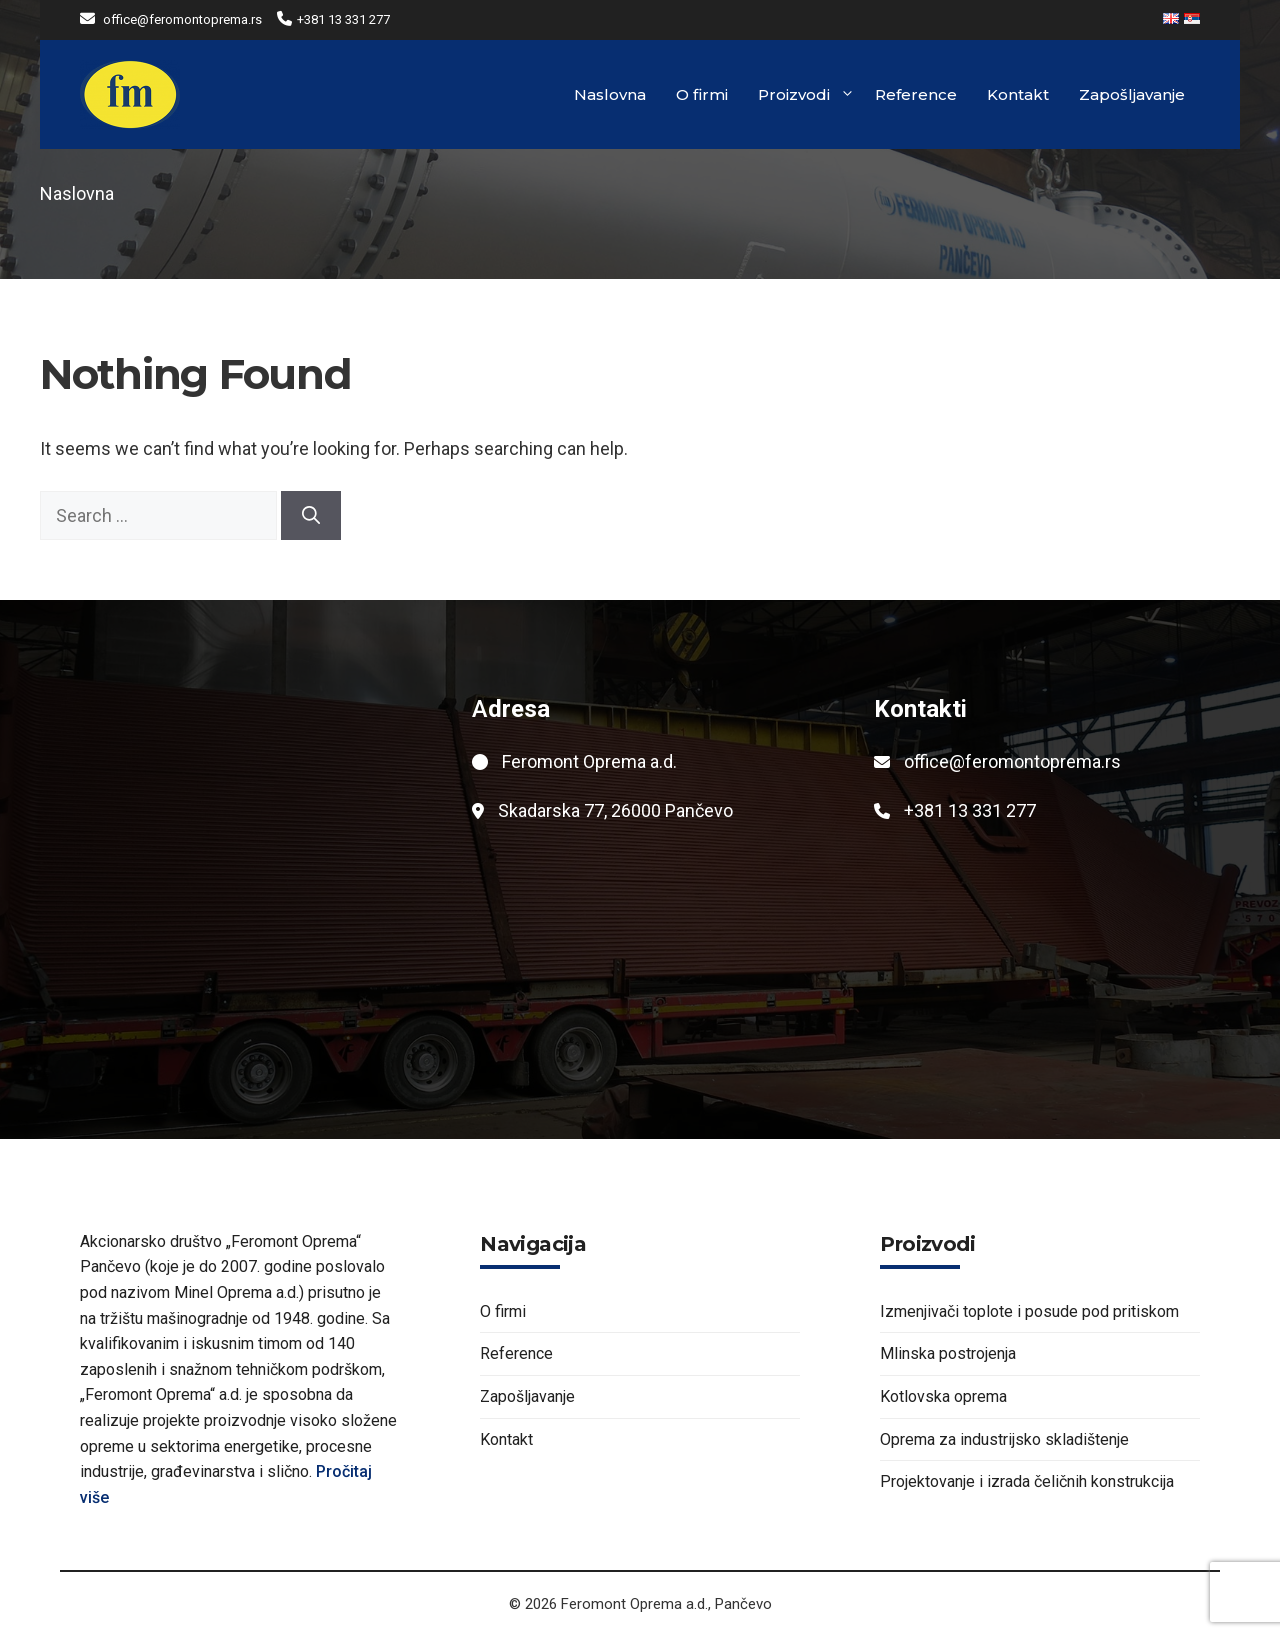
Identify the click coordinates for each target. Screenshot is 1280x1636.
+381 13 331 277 (343, 19)
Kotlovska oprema (943, 1396)
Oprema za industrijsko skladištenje (1004, 1439)
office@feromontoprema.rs (182, 19)
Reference (916, 94)
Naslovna (610, 94)
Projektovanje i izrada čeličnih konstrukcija (1027, 1481)
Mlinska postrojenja (948, 1353)
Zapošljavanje (1132, 94)
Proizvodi (806, 95)
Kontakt (1018, 94)
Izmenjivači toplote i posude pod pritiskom (1029, 1311)
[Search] (311, 515)
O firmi (702, 94)
